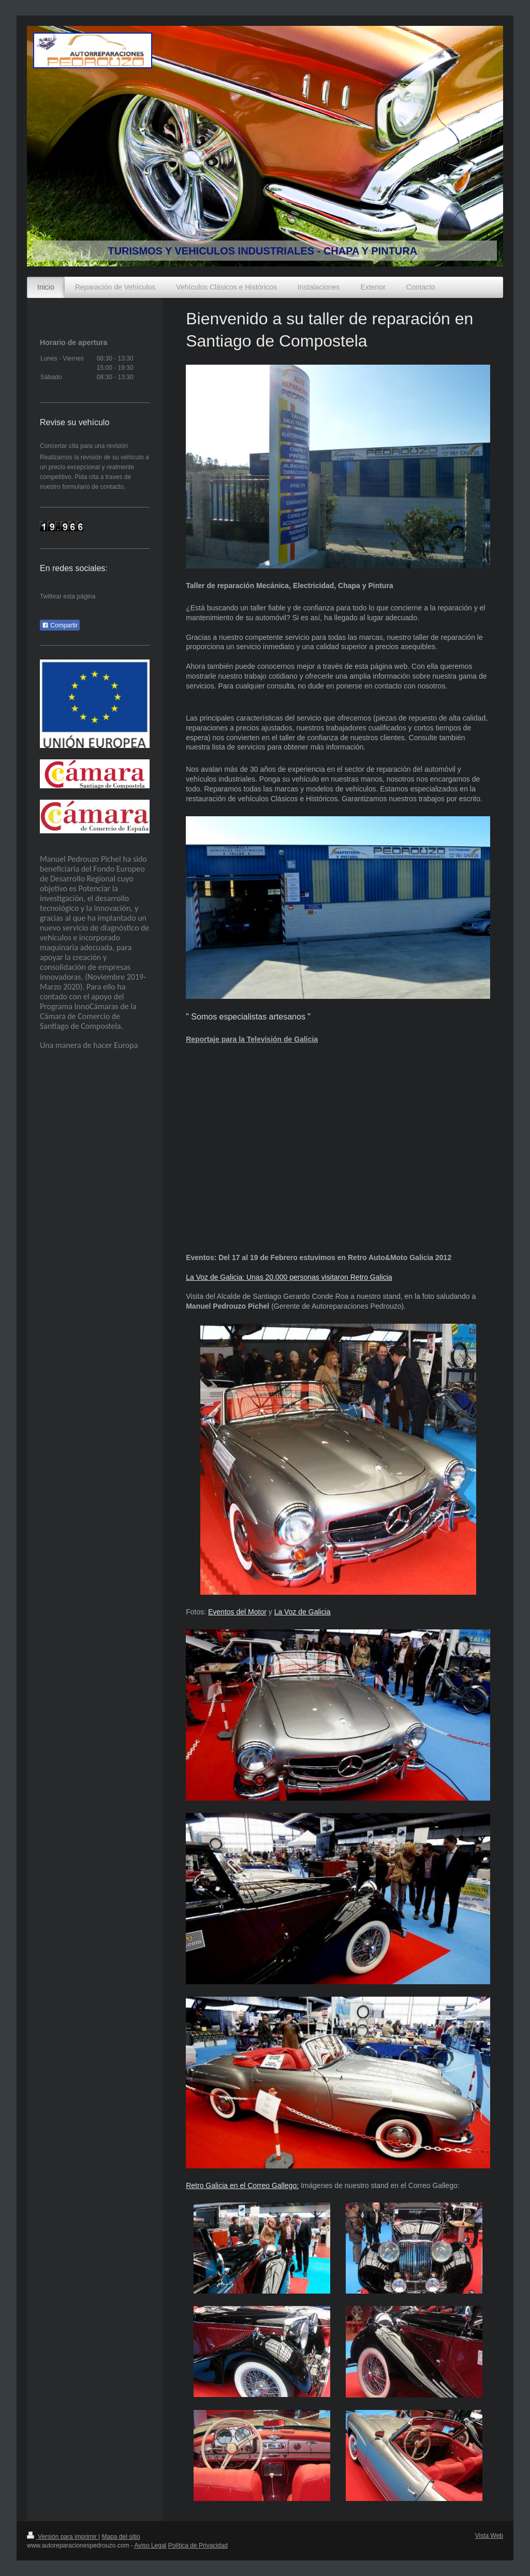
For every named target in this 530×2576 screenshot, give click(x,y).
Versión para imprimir (62, 2536)
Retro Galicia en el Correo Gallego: (242, 2185)
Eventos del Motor (237, 1612)
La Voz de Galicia (302, 1612)
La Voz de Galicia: (215, 1277)
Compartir (60, 625)
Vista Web (489, 2535)
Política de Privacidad (198, 2545)
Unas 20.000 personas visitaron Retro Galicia (318, 1277)
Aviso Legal (150, 2545)
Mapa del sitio (121, 2536)
